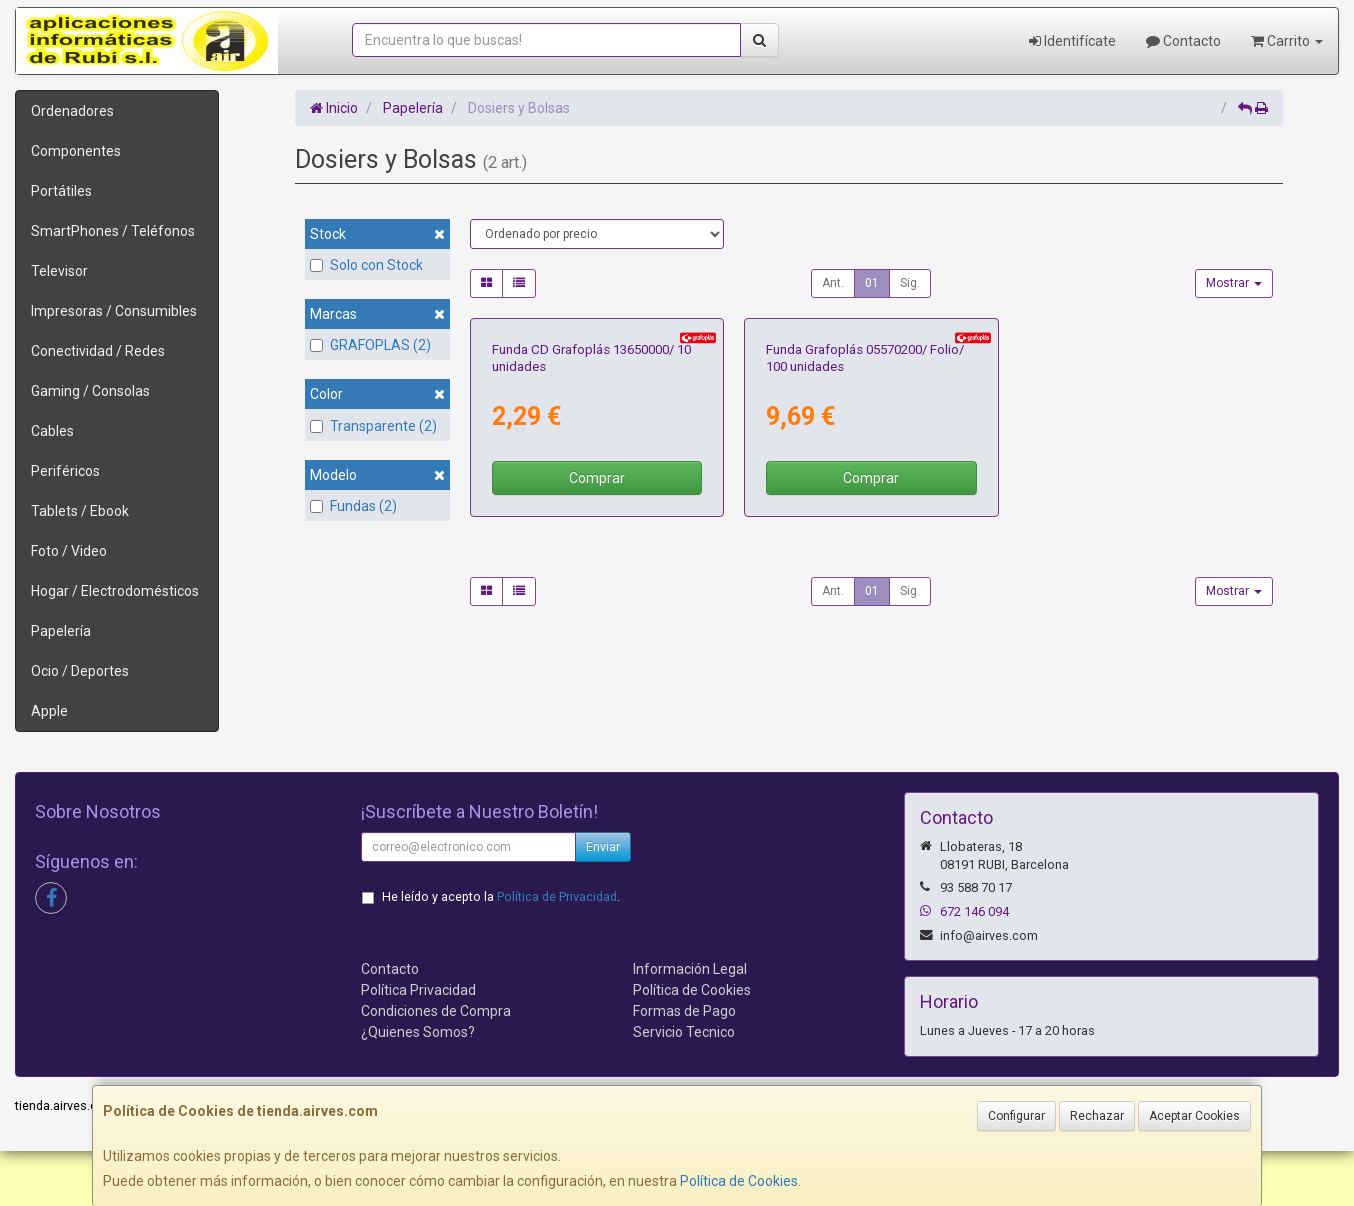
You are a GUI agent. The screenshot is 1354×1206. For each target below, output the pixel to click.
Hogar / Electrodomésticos (115, 591)
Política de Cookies (739, 1181)
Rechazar (1097, 1116)
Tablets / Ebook (80, 511)
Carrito (1287, 41)
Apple (49, 711)
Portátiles (61, 191)
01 (872, 283)
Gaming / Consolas (90, 391)
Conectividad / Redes (98, 351)
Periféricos (65, 471)
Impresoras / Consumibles (114, 311)
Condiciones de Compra (436, 1066)
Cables (52, 431)
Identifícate (1072, 41)
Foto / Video (69, 551)
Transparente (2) (373, 426)
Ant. (833, 283)
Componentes (76, 151)
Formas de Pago (684, 1066)
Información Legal (690, 1024)
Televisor (59, 271)
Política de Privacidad (557, 951)
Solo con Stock (366, 265)
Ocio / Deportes (80, 671)
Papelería (61, 631)
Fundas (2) (353, 506)
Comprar (597, 674)
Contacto (1183, 41)
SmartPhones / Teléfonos (113, 231)
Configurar (1016, 1116)
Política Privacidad (418, 1045)
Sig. (910, 283)
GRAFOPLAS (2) (370, 345)
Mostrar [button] (1234, 283)
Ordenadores (72, 111)
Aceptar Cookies (1194, 1116)
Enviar (603, 902)
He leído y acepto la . (501, 951)
